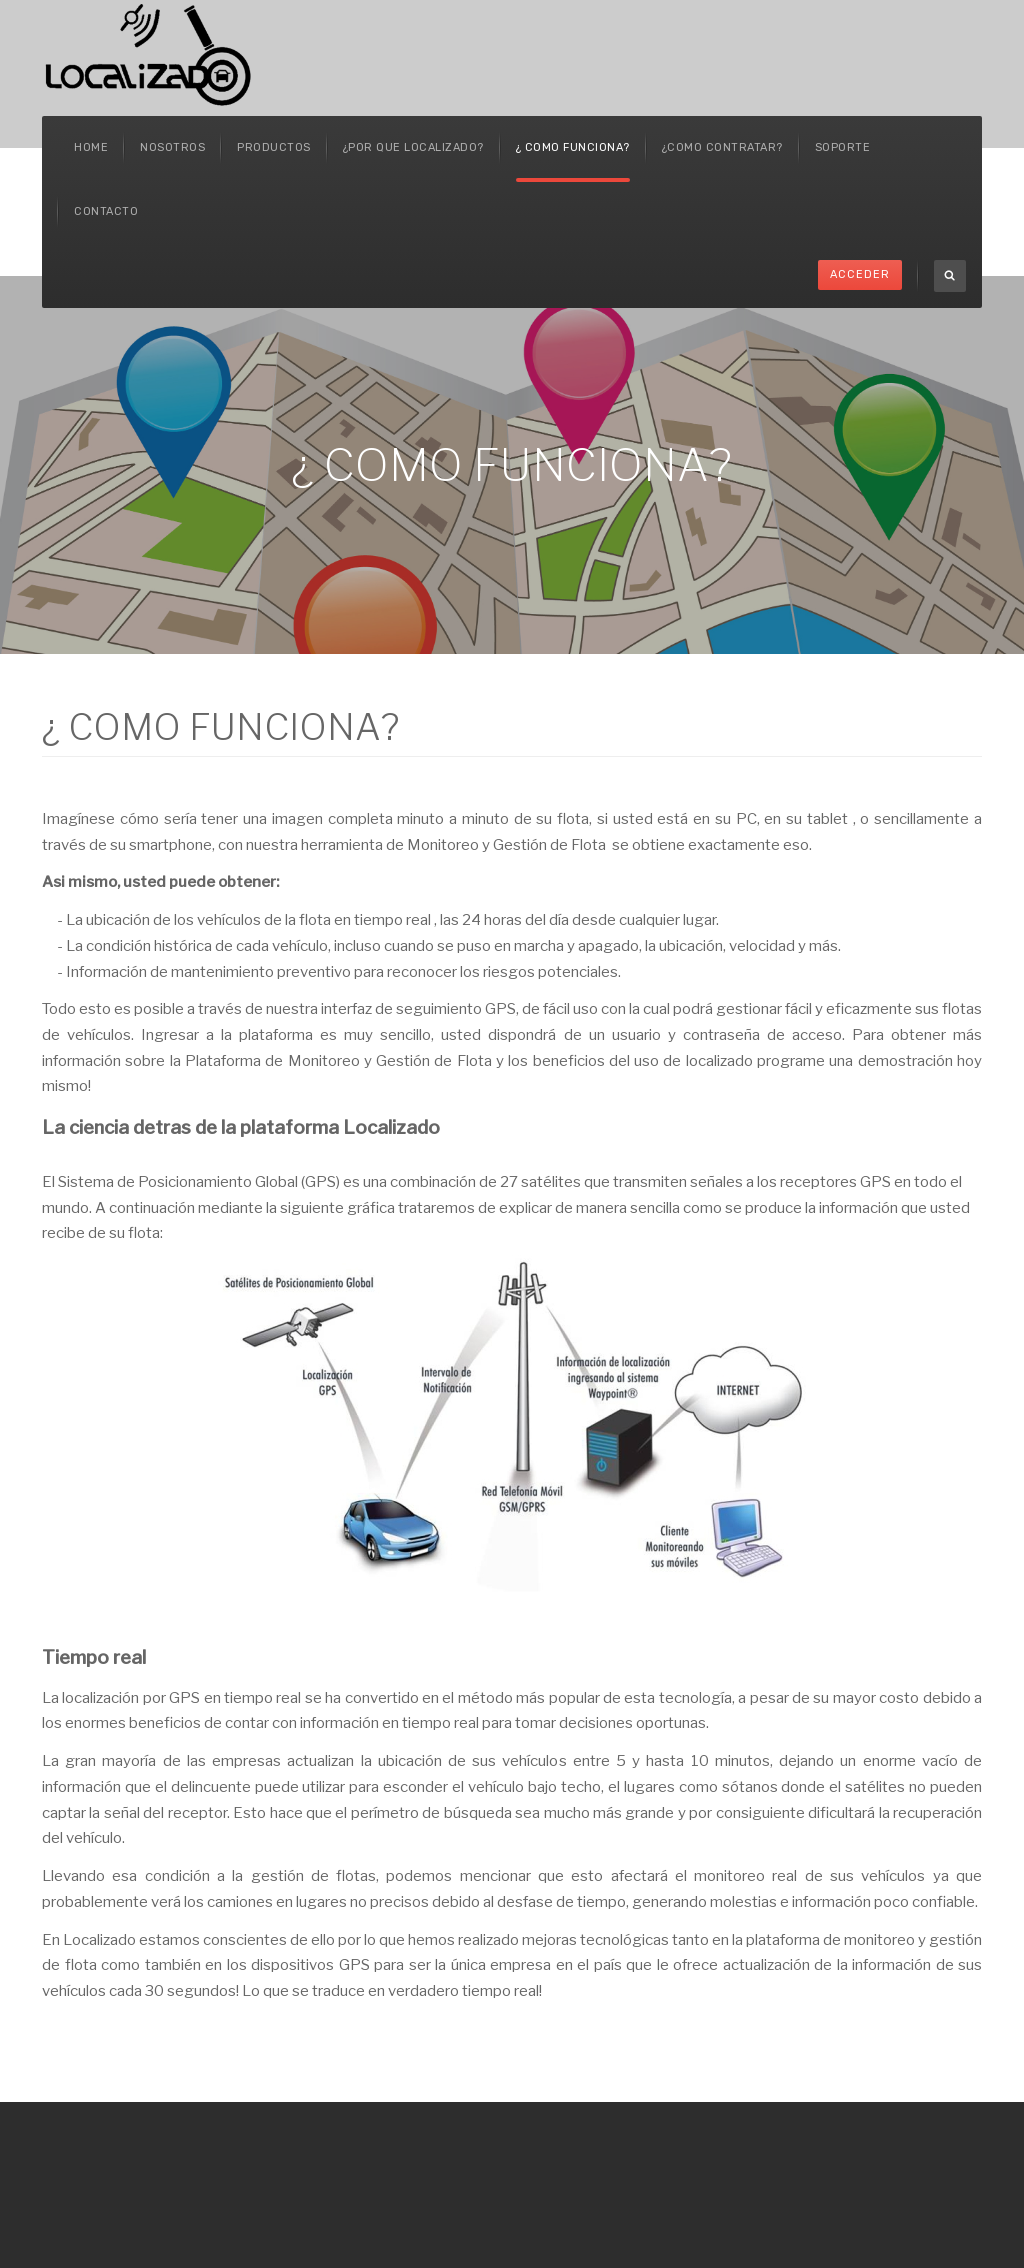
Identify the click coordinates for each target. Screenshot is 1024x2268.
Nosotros (172, 147)
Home (91, 147)
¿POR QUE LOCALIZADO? (413, 147)
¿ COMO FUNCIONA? (573, 147)
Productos (274, 147)
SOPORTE (843, 147)
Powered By (952, 2157)
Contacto (106, 211)
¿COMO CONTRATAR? (722, 147)
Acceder (860, 274)
